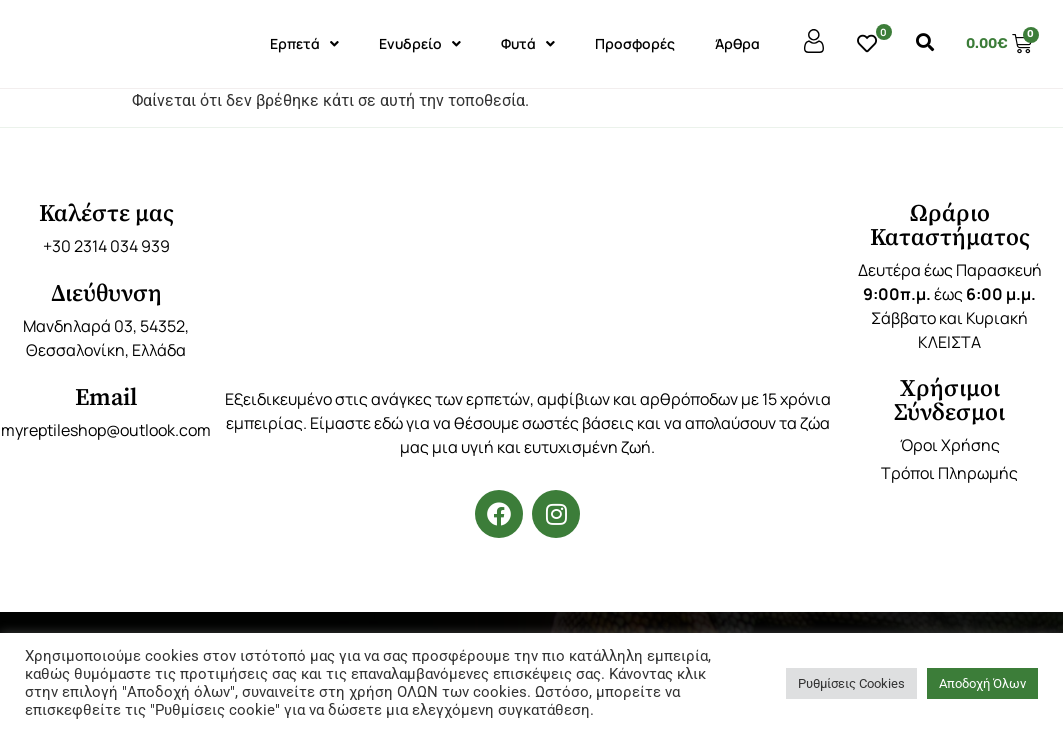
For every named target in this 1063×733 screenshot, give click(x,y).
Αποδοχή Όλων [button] (982, 683)
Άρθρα (737, 43)
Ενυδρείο (420, 44)
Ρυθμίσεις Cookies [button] (851, 683)
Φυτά (528, 44)
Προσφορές (635, 43)
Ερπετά (304, 44)
